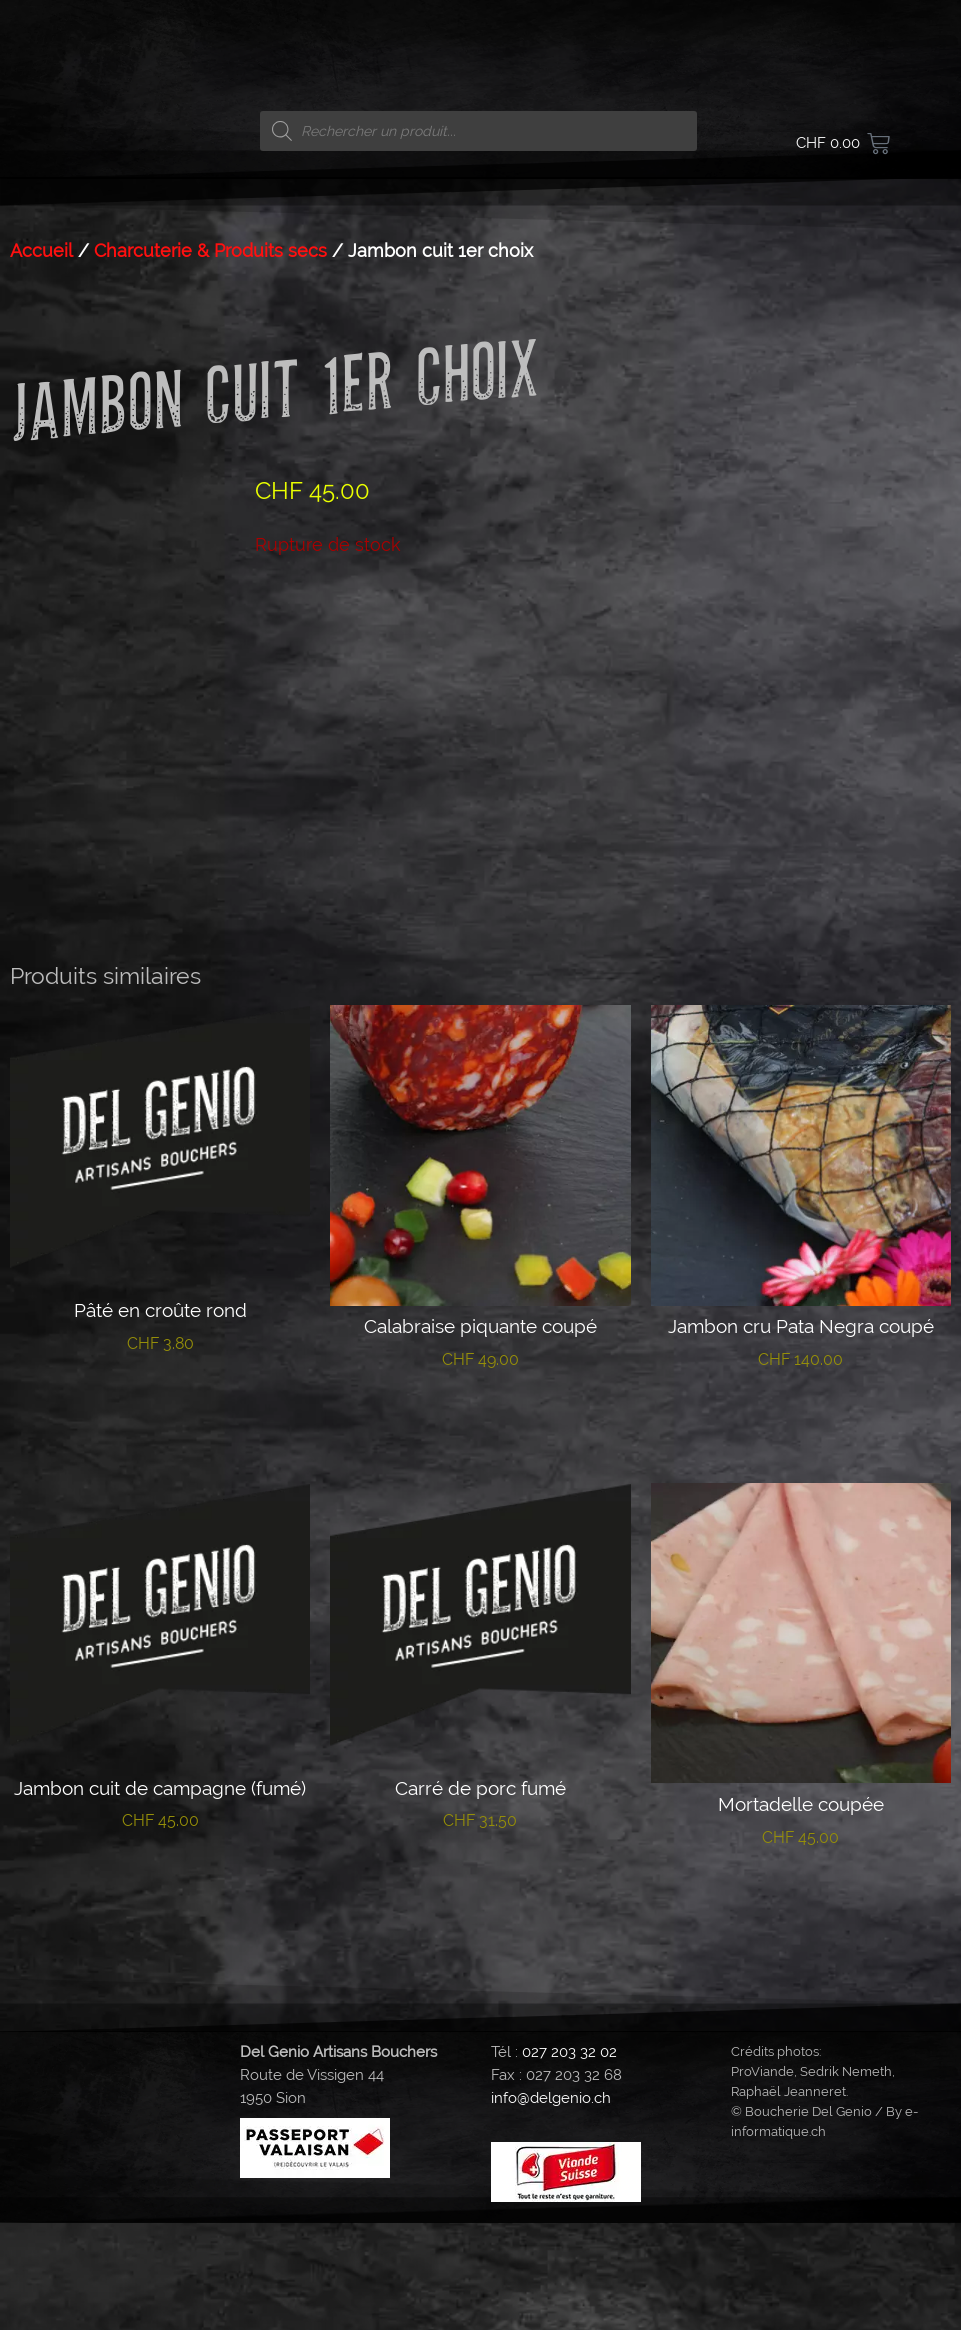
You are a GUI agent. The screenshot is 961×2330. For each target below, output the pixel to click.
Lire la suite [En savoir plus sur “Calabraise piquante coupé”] (480, 1529)
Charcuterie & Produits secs (210, 250)
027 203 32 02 (569, 2159)
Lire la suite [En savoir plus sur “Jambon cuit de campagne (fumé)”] (160, 1990)
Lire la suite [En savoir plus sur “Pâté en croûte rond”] (160, 1512)
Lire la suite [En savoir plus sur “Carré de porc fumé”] (480, 1990)
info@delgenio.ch (551, 2205)
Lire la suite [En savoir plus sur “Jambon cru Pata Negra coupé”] (800, 1529)
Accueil (41, 250)
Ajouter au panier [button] (800, 2006)
